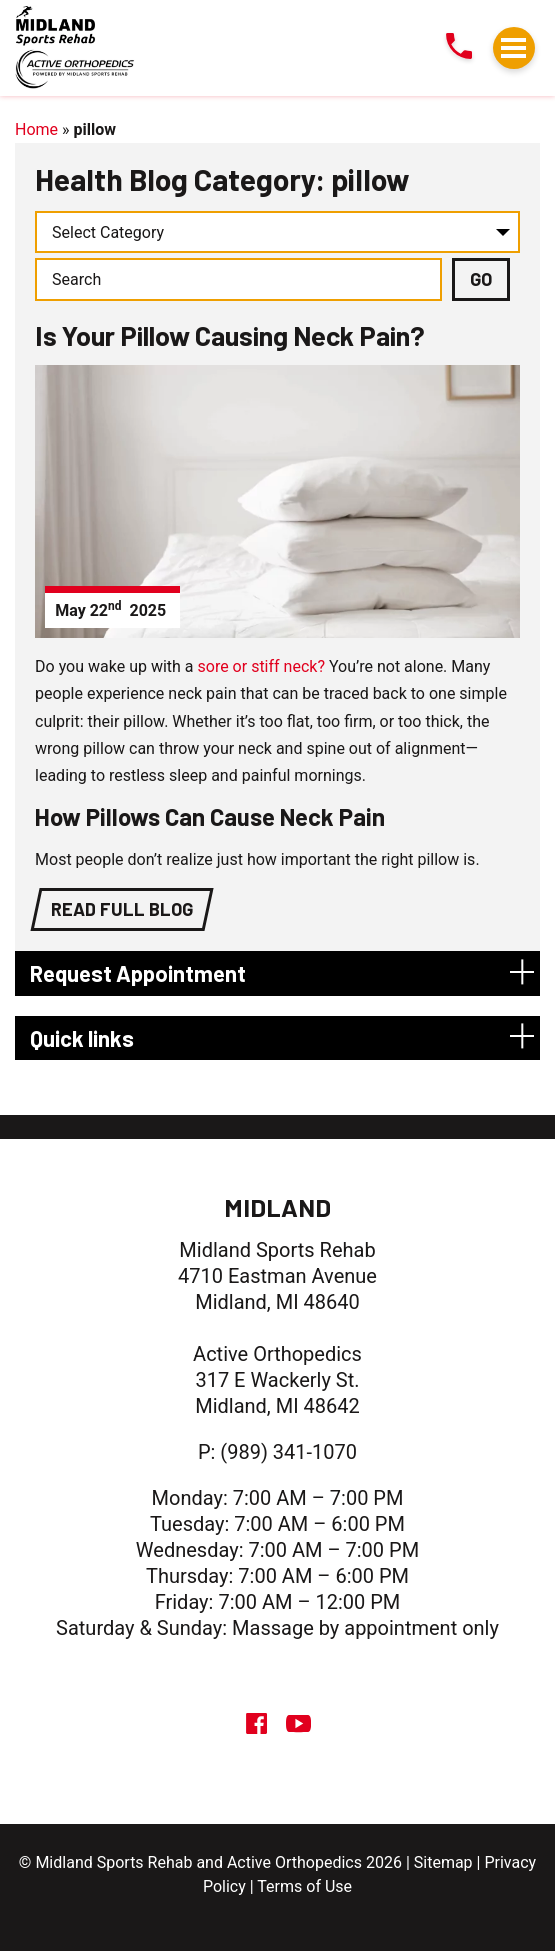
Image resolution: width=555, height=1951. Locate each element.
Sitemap (443, 1862)
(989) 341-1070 (288, 1452)
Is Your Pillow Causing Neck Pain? (230, 335)
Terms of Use (304, 1886)
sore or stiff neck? (261, 666)
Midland (277, 1207)
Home (36, 129)
